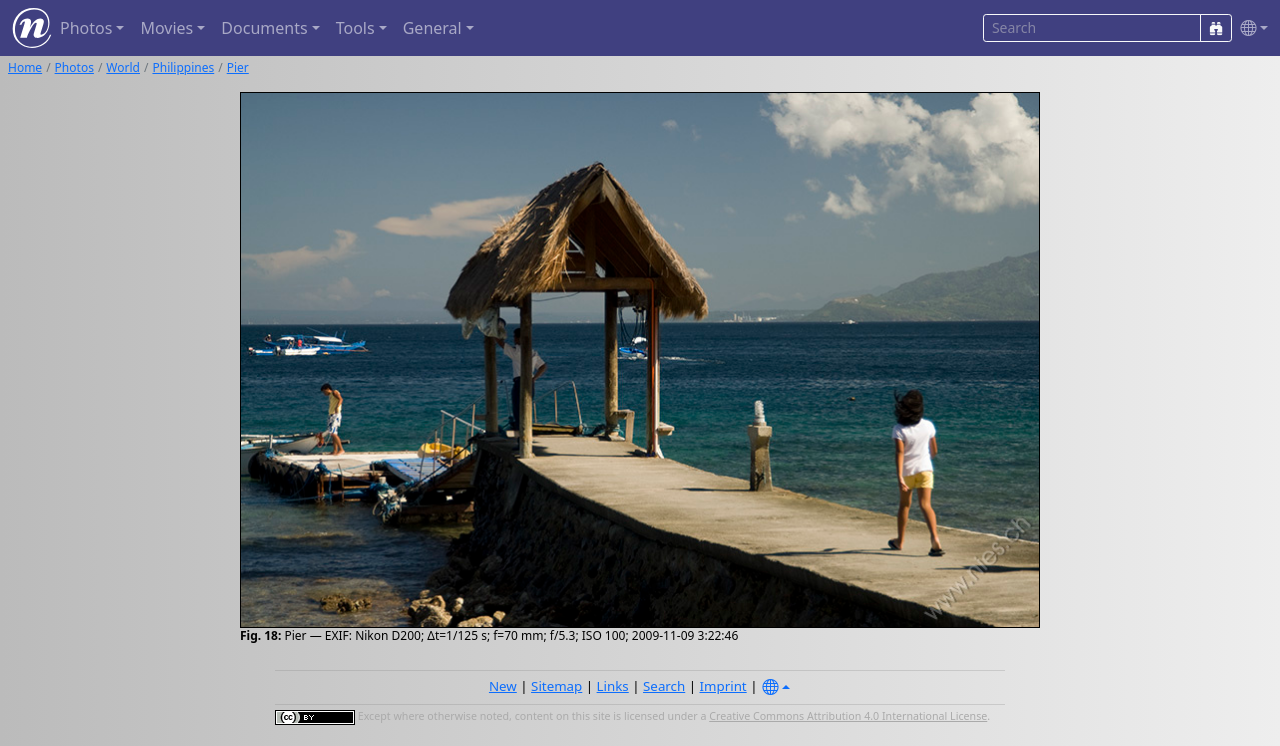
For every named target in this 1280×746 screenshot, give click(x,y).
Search (664, 686)
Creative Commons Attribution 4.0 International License (848, 716)
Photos (74, 67)
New (503, 686)
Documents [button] (264, 28)
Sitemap (556, 686)
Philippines (183, 67)
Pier (238, 67)
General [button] (432, 28)
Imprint (723, 686)
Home (25, 67)
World (123, 67)
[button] (1250, 28)
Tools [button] (355, 28)
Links (613, 686)
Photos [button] (86, 28)
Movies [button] (166, 28)
